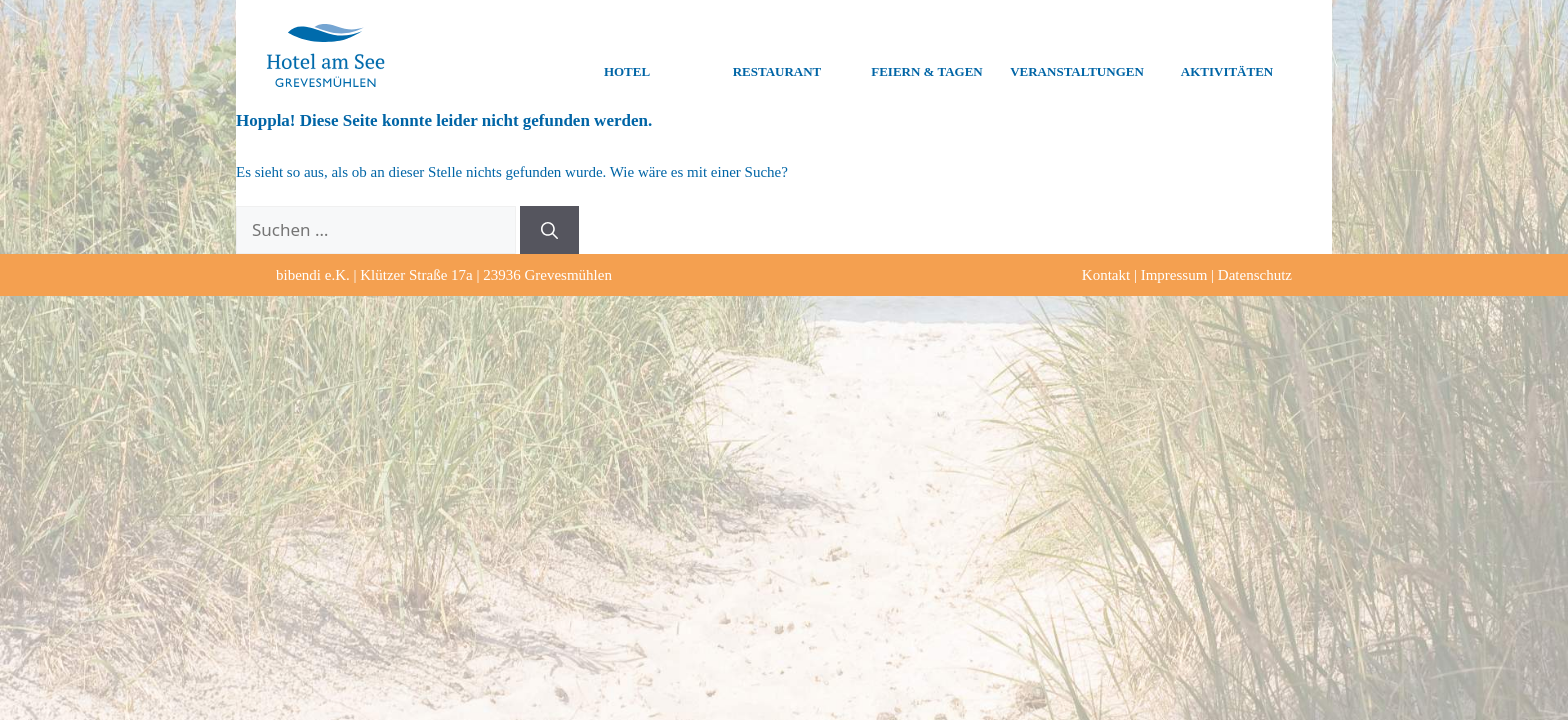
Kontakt (1106, 275)
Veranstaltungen (1077, 56)
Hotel (627, 56)
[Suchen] (549, 230)
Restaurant (777, 56)
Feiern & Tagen (926, 56)
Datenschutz (1255, 275)
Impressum (1174, 275)
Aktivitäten (1227, 56)
